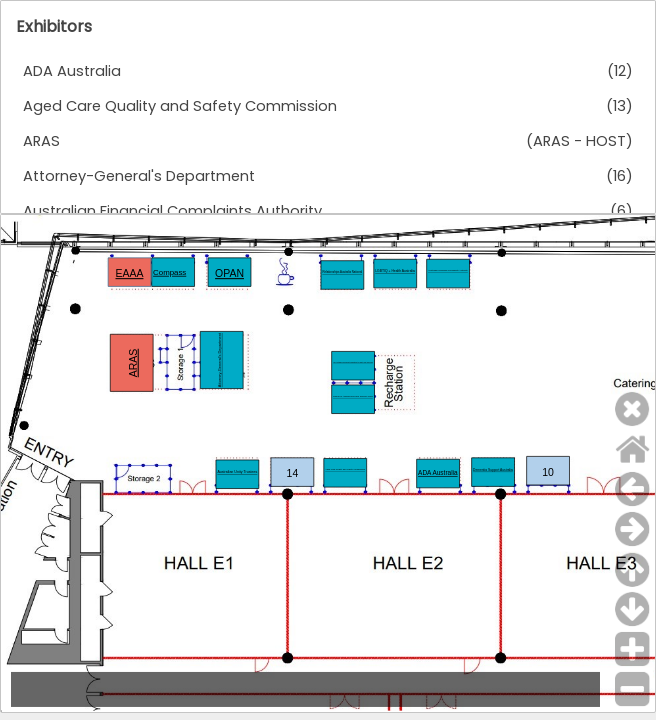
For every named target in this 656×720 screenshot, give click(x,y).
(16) (619, 176)
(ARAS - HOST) (579, 141)
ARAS (41, 141)
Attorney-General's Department (139, 176)
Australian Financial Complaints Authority (172, 211)
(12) (620, 71)
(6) (621, 211)
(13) (619, 106)
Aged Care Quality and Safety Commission (180, 106)
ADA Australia (72, 71)
